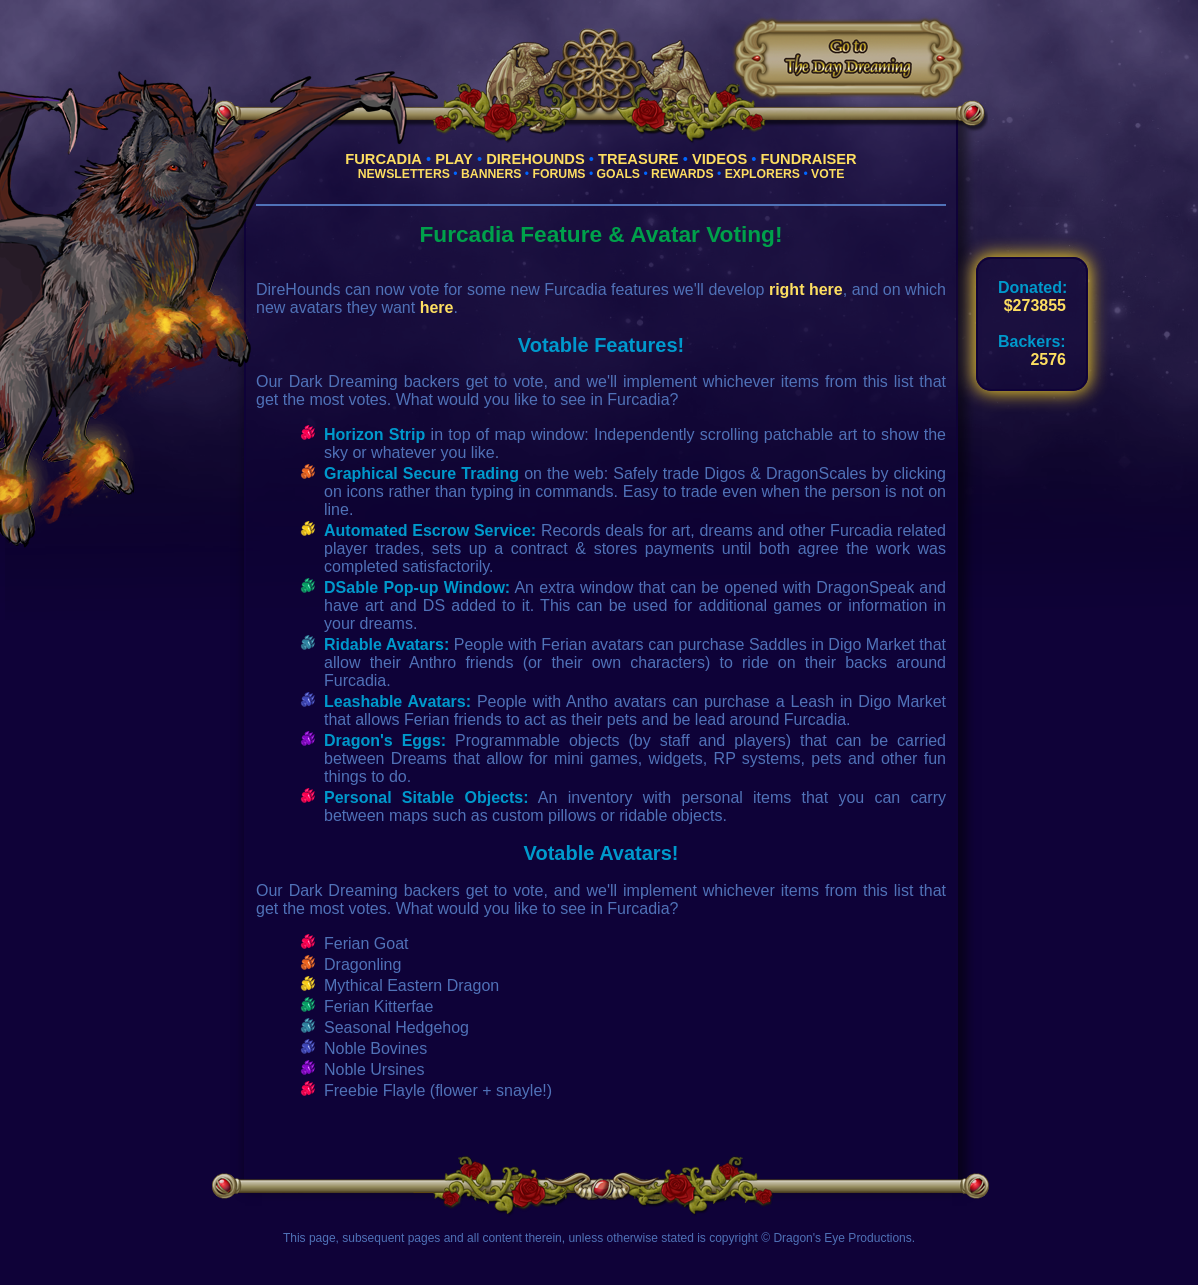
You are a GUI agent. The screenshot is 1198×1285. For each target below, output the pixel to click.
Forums (559, 174)
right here (806, 289)
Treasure (638, 159)
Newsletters (404, 174)
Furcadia (383, 159)
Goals (618, 174)
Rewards (682, 174)
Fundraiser (809, 159)
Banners (491, 174)
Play (454, 159)
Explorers (762, 174)
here (437, 307)
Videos (719, 159)
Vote (827, 174)
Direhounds (535, 159)
